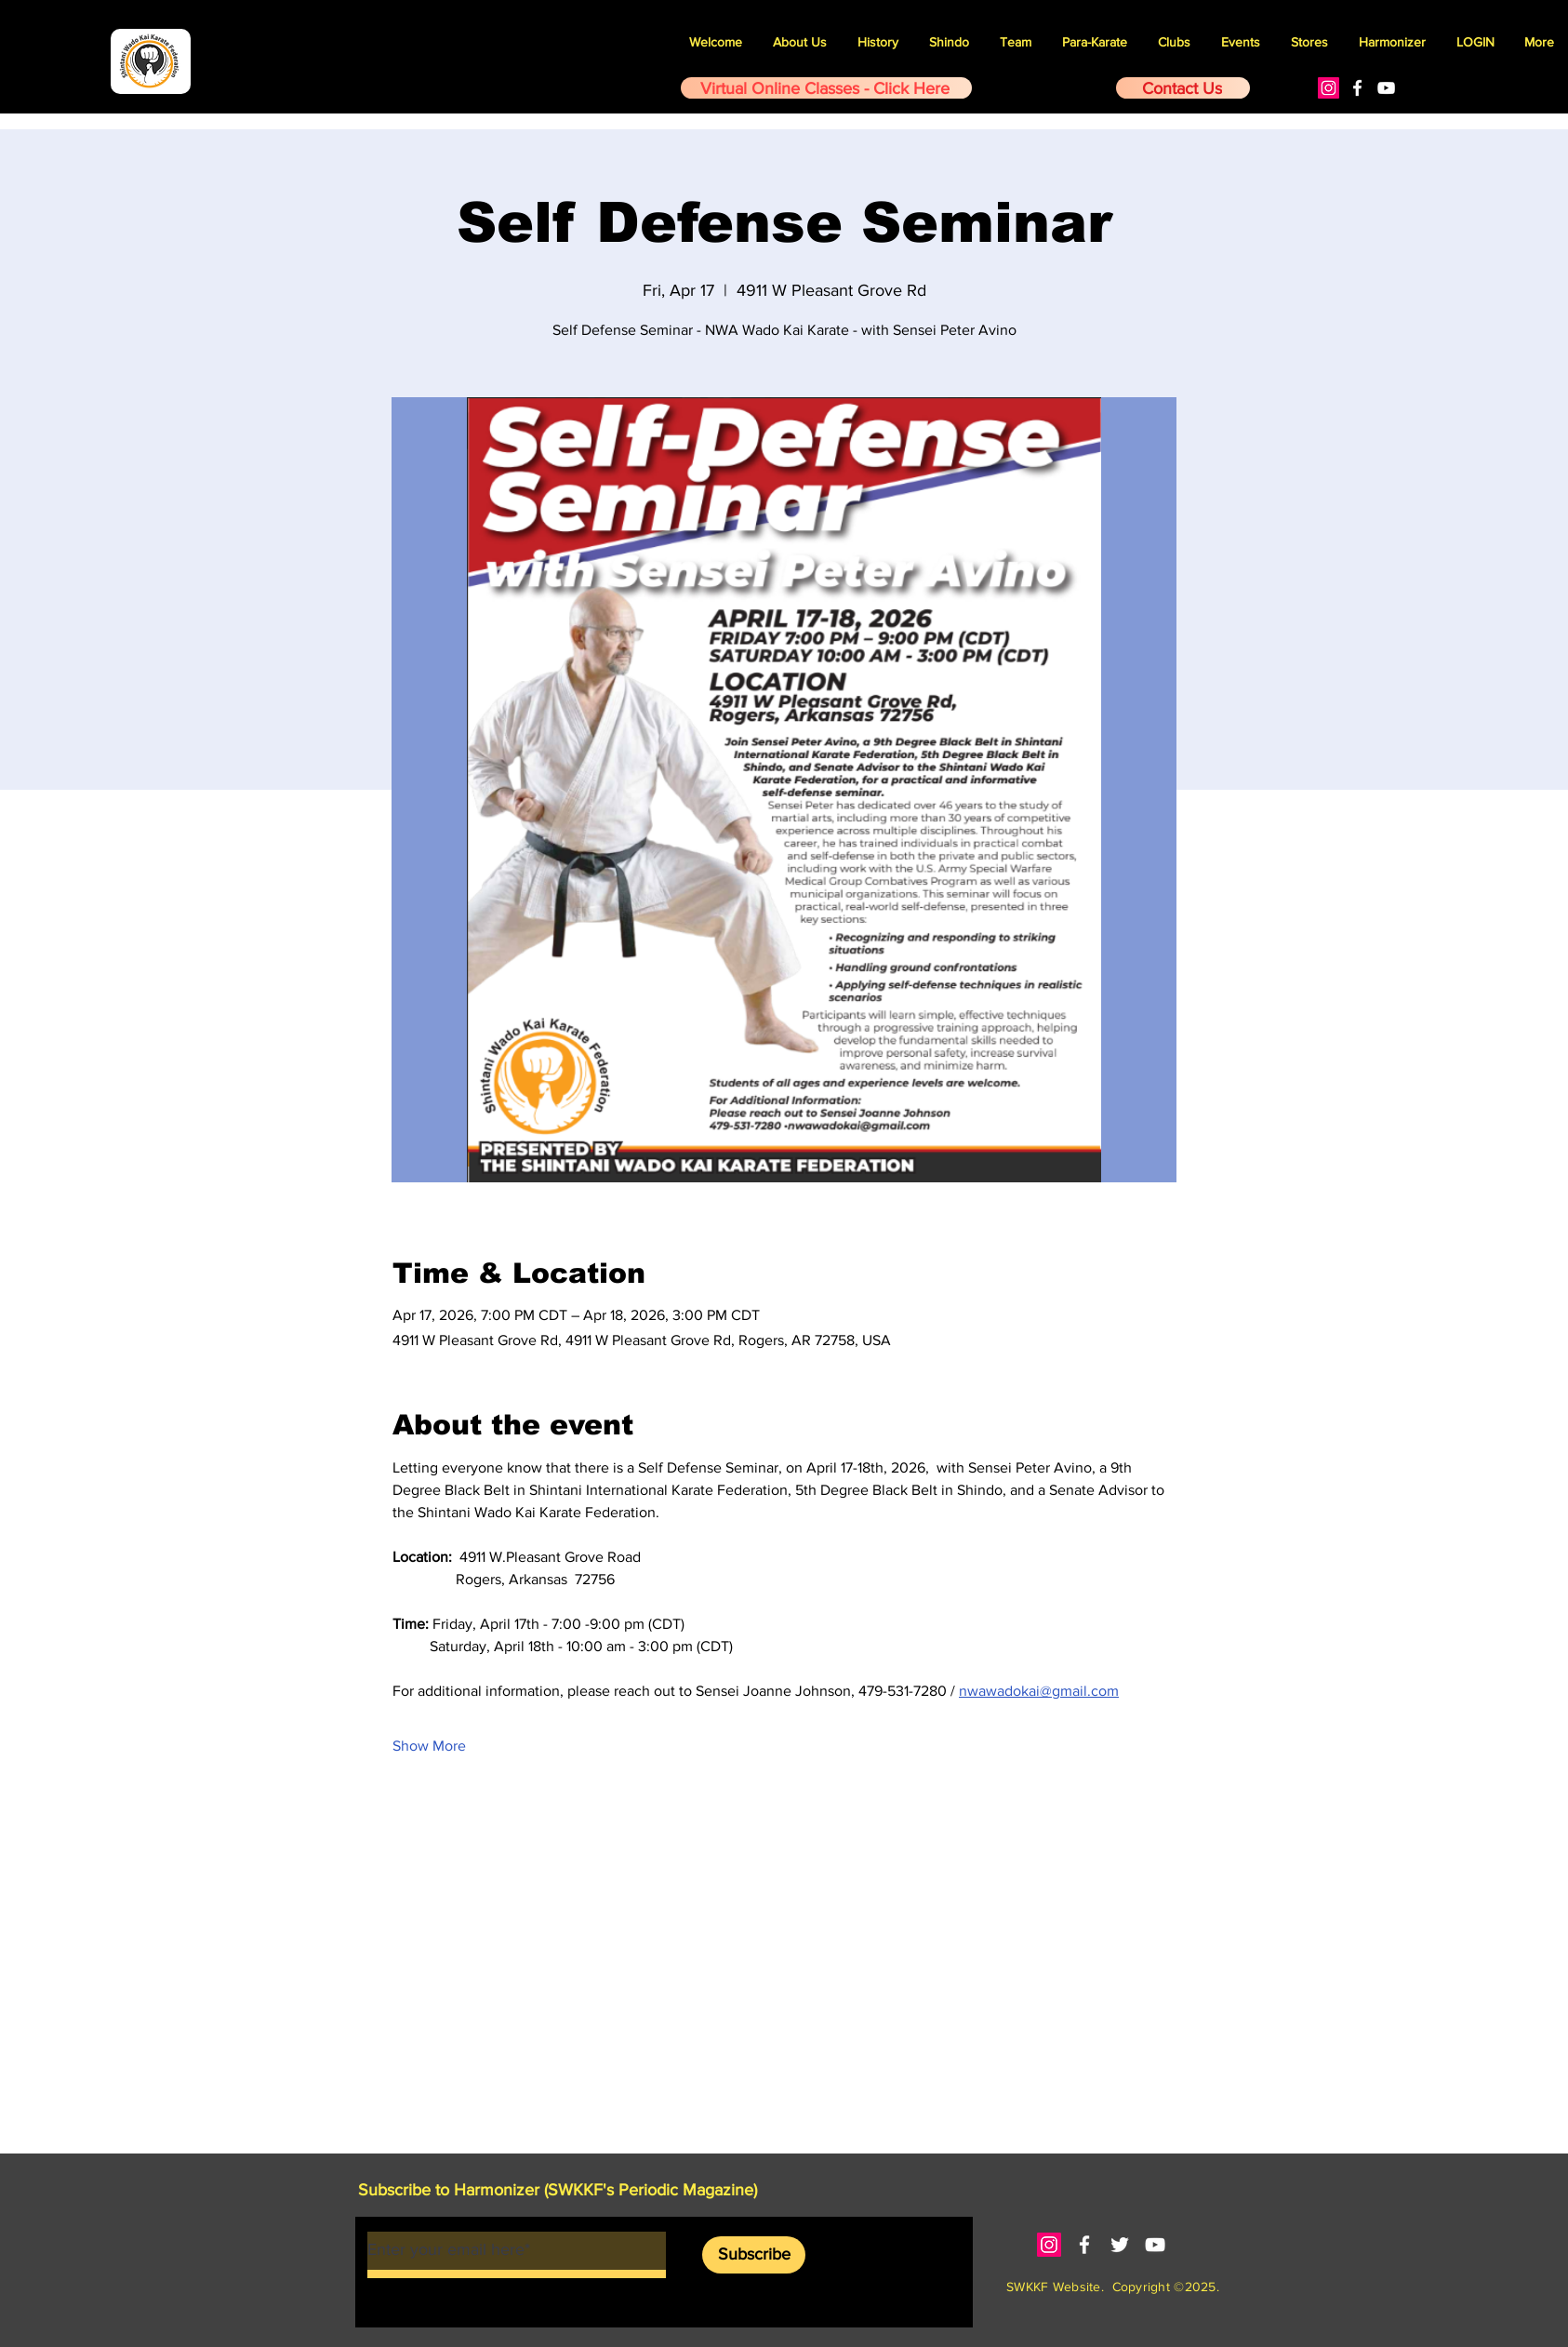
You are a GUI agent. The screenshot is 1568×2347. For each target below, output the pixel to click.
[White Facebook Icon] (1357, 88)
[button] (1240, 41)
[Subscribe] (753, 2255)
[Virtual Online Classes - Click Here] (826, 88)
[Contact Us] (1183, 88)
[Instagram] (1328, 88)
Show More (429, 1746)
